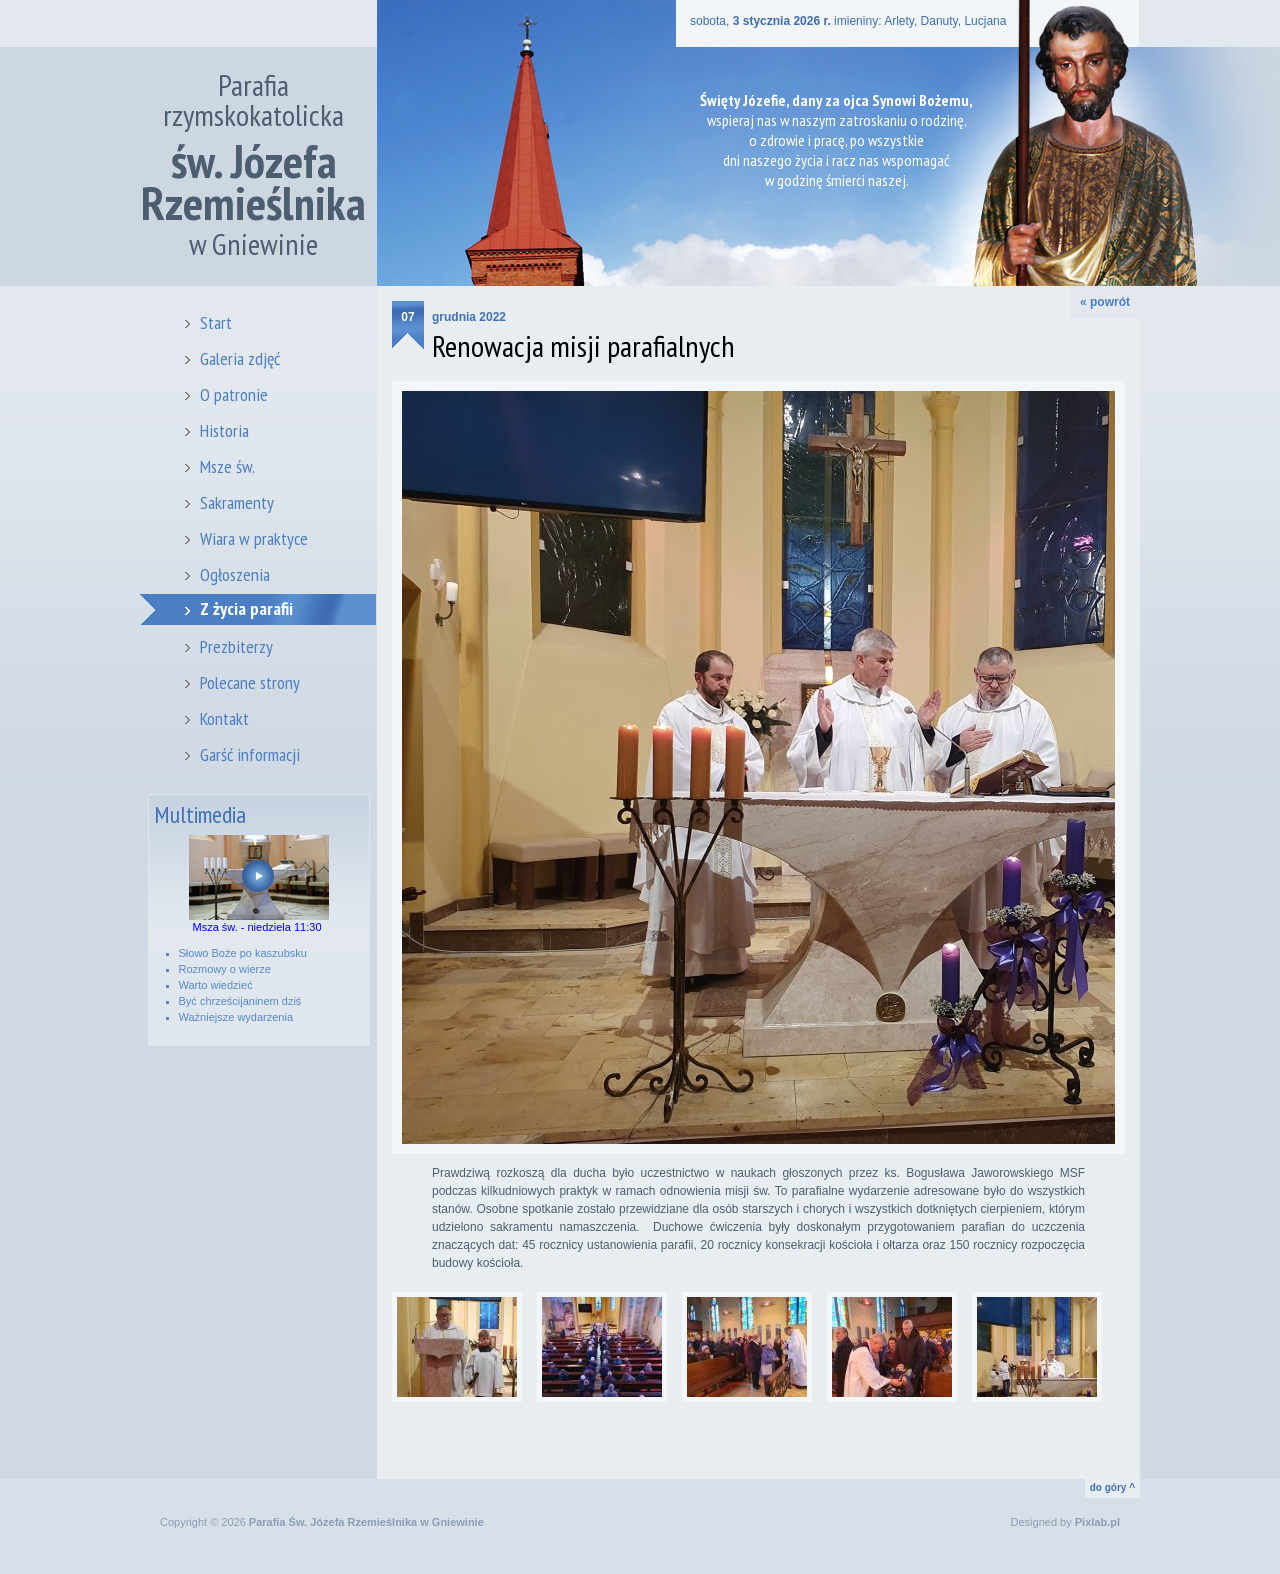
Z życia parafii (246, 608)
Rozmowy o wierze (225, 969)
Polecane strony (250, 682)
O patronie (234, 394)
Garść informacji (250, 754)
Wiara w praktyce (254, 538)
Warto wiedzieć (216, 985)
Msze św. (227, 466)
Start (216, 322)
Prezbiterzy (236, 646)
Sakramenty (237, 502)
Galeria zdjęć (240, 358)
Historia (224, 430)
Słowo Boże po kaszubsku (243, 953)
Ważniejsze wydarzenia (236, 1017)
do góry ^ (1112, 1487)
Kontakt (224, 718)
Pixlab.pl (1097, 1522)
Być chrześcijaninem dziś (240, 1001)
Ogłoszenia (235, 574)
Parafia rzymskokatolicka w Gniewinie (253, 164)
